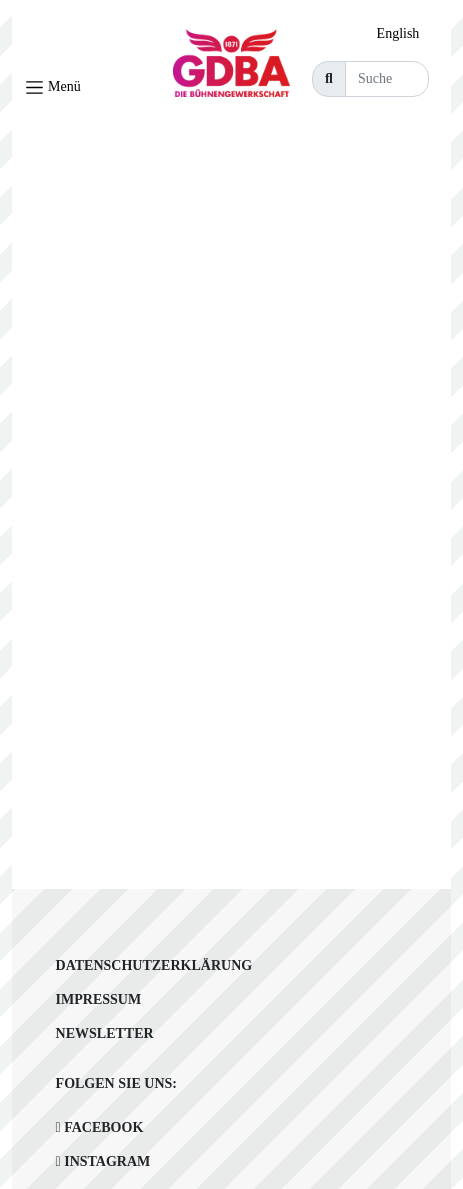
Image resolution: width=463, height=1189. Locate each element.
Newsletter (105, 1033)
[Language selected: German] (403, 33)
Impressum (99, 999)
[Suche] (387, 79)
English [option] (398, 33)
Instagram (103, 1161)
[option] (403, 34)
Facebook (100, 1127)
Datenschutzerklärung (154, 965)
